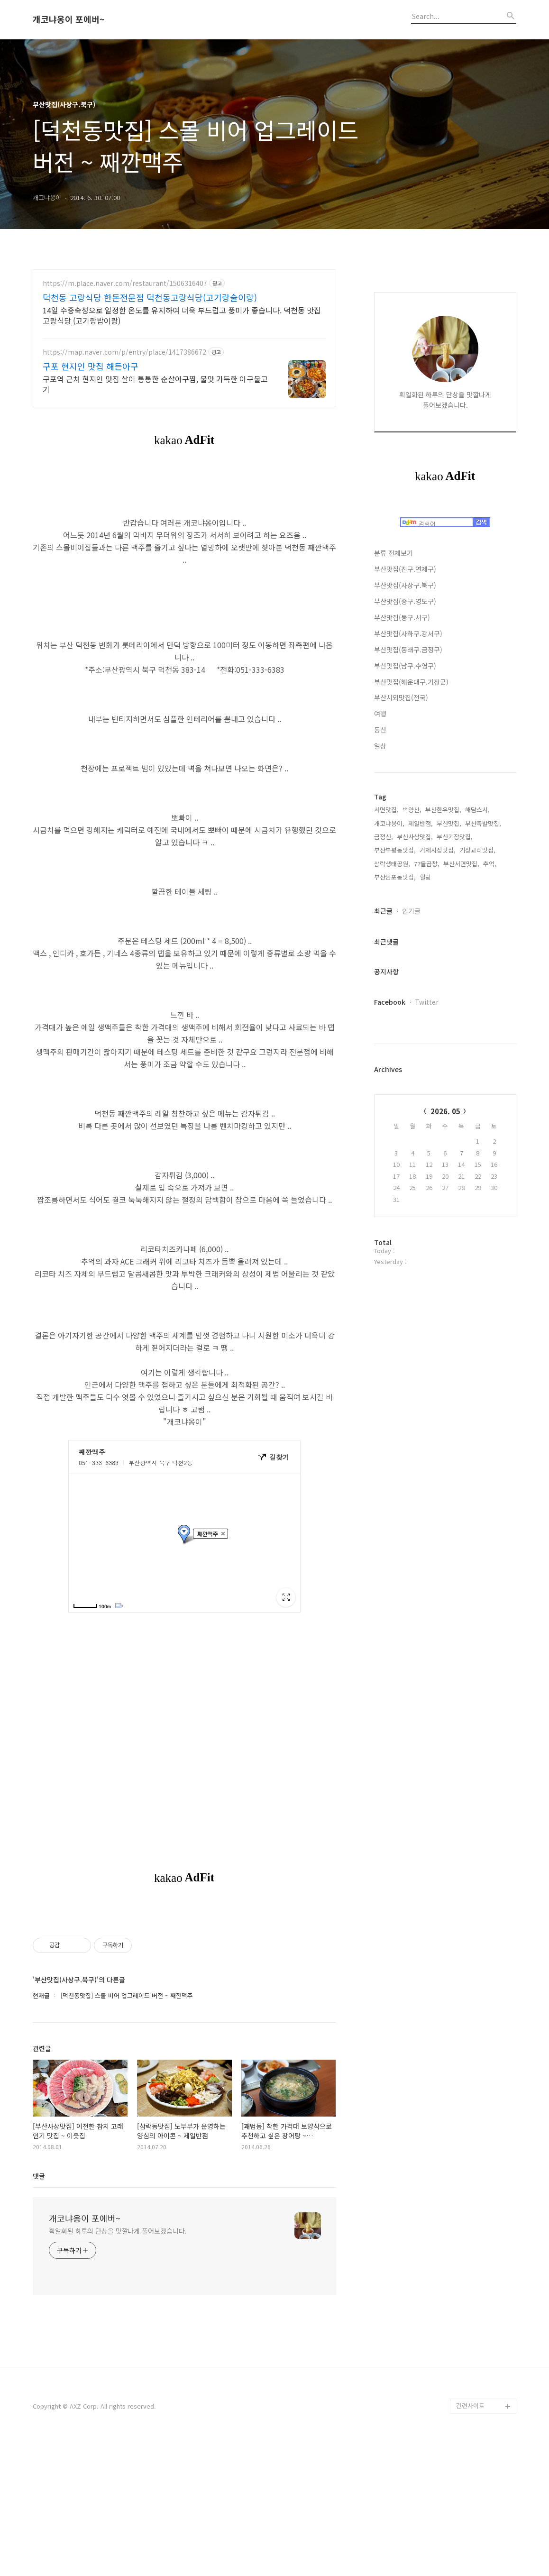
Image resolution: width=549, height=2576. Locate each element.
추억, (489, 863)
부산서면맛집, (461, 863)
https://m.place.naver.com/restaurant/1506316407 (125, 283)
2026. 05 (445, 1111)
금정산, (383, 836)
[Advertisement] (184, 1974)
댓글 (39, 2308)
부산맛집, (449, 823)
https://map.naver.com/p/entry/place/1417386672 (124, 352)
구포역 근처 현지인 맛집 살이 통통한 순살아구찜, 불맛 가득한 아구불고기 (155, 383)
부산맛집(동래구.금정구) (408, 649)
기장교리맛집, (477, 849)
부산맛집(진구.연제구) (405, 569)
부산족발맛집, (483, 823)
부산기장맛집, (455, 836)
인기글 (411, 911)
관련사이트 (470, 2538)
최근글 (383, 911)
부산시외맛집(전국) (401, 697)
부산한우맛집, (443, 809)
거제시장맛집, (438, 849)
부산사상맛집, (415, 836)
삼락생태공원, (392, 863)
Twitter (427, 1002)
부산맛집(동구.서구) (402, 617)
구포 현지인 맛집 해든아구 (90, 366)
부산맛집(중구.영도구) (405, 601)
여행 (380, 713)
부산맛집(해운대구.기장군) (411, 682)
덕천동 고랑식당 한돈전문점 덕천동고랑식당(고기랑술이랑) (150, 297)
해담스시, (477, 809)
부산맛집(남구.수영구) (405, 665)
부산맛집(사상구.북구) (405, 585)
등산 (380, 729)
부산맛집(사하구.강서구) (408, 633)
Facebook (389, 1002)
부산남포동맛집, (395, 876)
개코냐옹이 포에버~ (69, 19)
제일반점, (420, 823)
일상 (380, 746)
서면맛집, (386, 809)
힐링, (426, 876)
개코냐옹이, (389, 823)
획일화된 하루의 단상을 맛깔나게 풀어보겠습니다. (117, 2363)
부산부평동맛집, (395, 849)
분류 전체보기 (393, 553)
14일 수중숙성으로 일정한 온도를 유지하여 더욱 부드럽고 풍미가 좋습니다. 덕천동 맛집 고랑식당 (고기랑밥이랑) (182, 315)
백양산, (412, 809)
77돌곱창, (426, 863)
